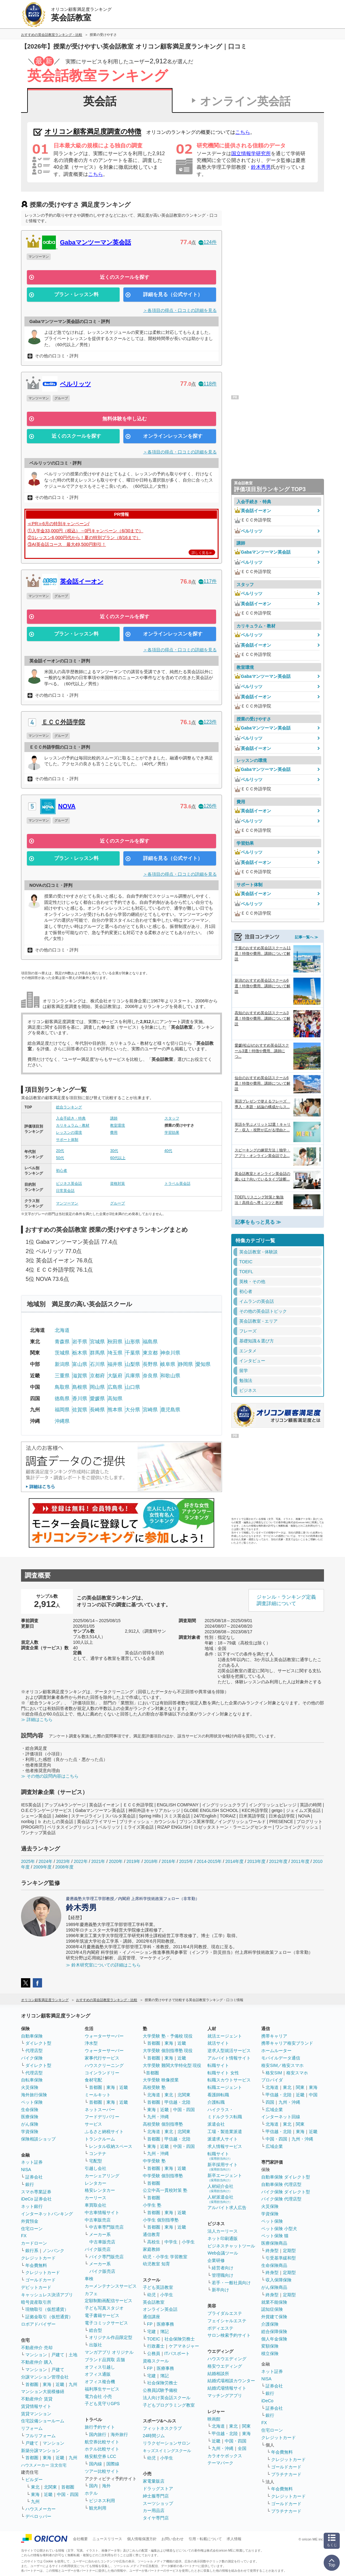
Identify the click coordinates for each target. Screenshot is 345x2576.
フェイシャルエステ (226, 2320)
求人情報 (234, 2539)
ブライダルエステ (224, 2313)
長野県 (150, 1364)
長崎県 (97, 1409)
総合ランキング (69, 1107)
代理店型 (34, 2050)
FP (150, 2324)
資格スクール (156, 2360)
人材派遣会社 (220, 2199)
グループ (117, 1203)
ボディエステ (220, 2328)
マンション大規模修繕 (42, 2391)
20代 (60, 1151)
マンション (36, 2354)
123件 (207, 722)
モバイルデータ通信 (280, 2057)
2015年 (186, 1861)
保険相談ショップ (38, 2138)
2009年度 (42, 1866)
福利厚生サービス (102, 2389)
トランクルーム (100, 2138)
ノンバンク (53, 2250)
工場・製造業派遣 (224, 2131)
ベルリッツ (75, 383)
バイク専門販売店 (106, 2256)
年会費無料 (36, 2265)
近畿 (60, 2384)
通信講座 (151, 2316)
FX (24, 2235)
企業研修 (216, 2260)
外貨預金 (29, 2221)
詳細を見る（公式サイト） (172, 294)
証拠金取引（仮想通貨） (49, 2316)
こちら (242, 132)
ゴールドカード (40, 2279)
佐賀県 (79, 1409)
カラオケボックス (224, 2455)
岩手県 (79, 1341)
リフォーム (32, 2428)
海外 (106, 2485)
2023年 (63, 1861)
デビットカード (36, 2287)
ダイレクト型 (38, 2043)
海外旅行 (119, 2434)
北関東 (50, 2487)
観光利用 (97, 2508)
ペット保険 (32, 2102)
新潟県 (62, 1364)
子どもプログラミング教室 (169, 2405)
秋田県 (115, 1341)
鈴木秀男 (261, 167)
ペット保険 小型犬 (279, 2228)
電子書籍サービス (102, 2315)
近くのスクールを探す (124, 277)
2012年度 (278, 1861)
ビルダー (34, 2479)
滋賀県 (79, 1375)
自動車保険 (32, 2036)
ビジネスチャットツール (231, 2245)
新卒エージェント (224, 2177)
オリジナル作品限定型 (110, 2337)
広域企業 (274, 2109)
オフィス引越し (100, 2367)
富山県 (79, 1364)
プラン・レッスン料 (76, 294)
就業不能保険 (274, 2302)
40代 (168, 1151)
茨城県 (62, 1352)
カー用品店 (153, 2510)
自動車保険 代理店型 (281, 2184)
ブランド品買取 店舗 (105, 2359)
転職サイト (218, 2065)
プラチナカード (286, 2474)
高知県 (115, 1398)
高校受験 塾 (154, 2087)
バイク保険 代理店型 (281, 2198)
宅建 (151, 2331)
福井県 (115, 1364)
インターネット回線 (280, 2116)
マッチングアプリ (224, 2395)
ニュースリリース (107, 2539)
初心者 (61, 1170)
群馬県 (97, 1352)
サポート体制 (67, 1139)
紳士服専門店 (156, 2495)
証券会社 (34, 2176)
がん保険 (29, 2124)
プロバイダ (272, 2079)
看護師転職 (218, 2094)
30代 (114, 1151)
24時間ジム (154, 2435)
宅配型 (95, 2160)
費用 (113, 1132)
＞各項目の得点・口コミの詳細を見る (180, 310)
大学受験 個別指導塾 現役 (168, 2050)
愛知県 (203, 1364)
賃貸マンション (36, 2413)
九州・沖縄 (158, 2116)
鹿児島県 (170, 1409)
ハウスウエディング (226, 2358)
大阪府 (115, 1375)
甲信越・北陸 (177, 2102)
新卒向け (220, 2289)
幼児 (151, 2294)
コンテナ (97, 2153)
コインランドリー (102, 2072)
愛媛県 (97, 1398)
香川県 (79, 1398)
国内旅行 (97, 2434)
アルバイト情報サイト (229, 2057)
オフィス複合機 (100, 2381)
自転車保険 (32, 2079)
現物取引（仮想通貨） (47, 2309)
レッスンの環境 (69, 1132)
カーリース (95, 2197)
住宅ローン (32, 2228)
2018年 (151, 1861)
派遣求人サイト (222, 2138)
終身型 (272, 2250)
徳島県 (62, 1398)
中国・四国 (68, 2494)
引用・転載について (205, 2539)
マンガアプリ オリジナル (109, 2352)
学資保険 (29, 2131)
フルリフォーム (40, 2435)
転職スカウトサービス (229, 2079)
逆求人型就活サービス (229, 2050)
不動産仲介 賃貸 (37, 2398)
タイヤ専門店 (156, 2517)
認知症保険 (272, 2309)
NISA (26, 2169)
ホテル (91, 2493)
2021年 (98, 1861)
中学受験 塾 (154, 2160)
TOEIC (153, 2338)
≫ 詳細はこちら (37, 1719)
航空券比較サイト (102, 2441)
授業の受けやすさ (253, 718)
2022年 (80, 1861)
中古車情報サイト (102, 2212)
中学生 (170, 2241)
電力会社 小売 (98, 2396)
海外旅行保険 (34, 2094)
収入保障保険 (279, 2279)
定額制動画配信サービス (108, 2300)
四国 (270, 2102)
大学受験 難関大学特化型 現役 (172, 2065)
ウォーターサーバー (104, 2036)
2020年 (116, 1861)
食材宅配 (93, 2079)
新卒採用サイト (222, 2166)
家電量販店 (153, 2481)
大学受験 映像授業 (161, 2079)
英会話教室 (153, 2302)
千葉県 (132, 1352)
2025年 (28, 1861)
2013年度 (256, 1861)
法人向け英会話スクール (166, 2397)
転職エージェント (224, 2087)
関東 (246, 2426)
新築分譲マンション (40, 2450)
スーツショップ (158, 2503)
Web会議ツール (222, 2253)
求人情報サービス (224, 2146)
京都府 (97, 1375)
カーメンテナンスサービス (111, 2286)
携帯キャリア (274, 2036)
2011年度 (300, 1861)
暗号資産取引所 (36, 2302)
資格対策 (117, 1183)
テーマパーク (220, 2462)
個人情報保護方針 (142, 2539)
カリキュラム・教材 (72, 1125)
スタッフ (171, 1118)
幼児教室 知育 (156, 2263)
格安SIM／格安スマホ (282, 2065)
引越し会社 (95, 2168)
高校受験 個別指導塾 (163, 2124)
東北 (35, 2487)
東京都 (150, 1352)
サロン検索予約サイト (229, 2335)
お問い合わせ (172, 2539)
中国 (313, 2094)
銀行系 (31, 2250)
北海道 (62, 1330)
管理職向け (222, 2275)
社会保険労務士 (179, 2338)
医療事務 (165, 2324)
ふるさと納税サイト (104, 2131)
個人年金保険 (274, 2338)
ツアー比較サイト (102, 2471)
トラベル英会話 (177, 1183)
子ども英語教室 (158, 2287)
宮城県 (97, 1341)
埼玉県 (115, 1352)
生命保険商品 (274, 2265)
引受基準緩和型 (281, 2257)
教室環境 (117, 1125)
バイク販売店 (98, 2249)
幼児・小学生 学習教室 (165, 2256)
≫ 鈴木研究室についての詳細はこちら (103, 1964)
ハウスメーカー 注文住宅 (43, 2465)
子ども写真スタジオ (104, 2308)
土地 (73, 2354)
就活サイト (218, 2043)
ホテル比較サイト (102, 2448)
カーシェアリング (102, 2175)
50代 (60, 1158)
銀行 (29, 2184)
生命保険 (29, 2109)
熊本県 (115, 1409)
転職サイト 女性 (223, 2072)
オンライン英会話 (245, 101)
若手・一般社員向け (231, 2282)
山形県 (132, 1341)
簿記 (164, 2331)
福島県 (150, 1341)
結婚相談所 (218, 2373)
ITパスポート (177, 2353)
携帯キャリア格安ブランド (287, 2043)
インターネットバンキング (47, 2213)
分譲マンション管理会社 (45, 2376)
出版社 (95, 2344)
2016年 (169, 1861)
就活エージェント (224, 2036)
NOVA (66, 806)
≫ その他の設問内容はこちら (50, 1776)
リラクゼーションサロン (166, 2443)
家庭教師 (151, 2249)
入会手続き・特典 (71, 1118)
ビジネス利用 (102, 2500)
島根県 (79, 1387)
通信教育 (151, 2234)
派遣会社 (216, 2124)
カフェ (91, 2293)
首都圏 (31, 2384)
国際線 (112, 2463)
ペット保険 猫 (274, 2235)
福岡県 (62, 1409)
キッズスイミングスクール (167, 2450)
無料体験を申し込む (124, 418)
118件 (207, 383)
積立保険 (270, 2353)
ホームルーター (276, 2050)
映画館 (213, 2419)
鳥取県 (62, 1387)
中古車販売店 (98, 2219)
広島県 (115, 1387)
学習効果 (171, 1132)
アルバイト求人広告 (226, 2207)
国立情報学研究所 (251, 153)
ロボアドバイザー (38, 2324)
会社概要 (80, 2539)
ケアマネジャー (184, 2346)
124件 (207, 242)
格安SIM (274, 2072)
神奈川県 (170, 1352)
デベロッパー (38, 2516)
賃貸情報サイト (36, 2406)
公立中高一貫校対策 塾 (165, 2190)
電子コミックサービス (106, 2322)
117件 (207, 581)
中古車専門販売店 (106, 2227)
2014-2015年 (209, 1861)
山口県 (132, 1387)
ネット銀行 (32, 2206)
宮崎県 (150, 1409)
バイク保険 (32, 2057)
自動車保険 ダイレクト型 (285, 2176)
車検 (89, 2278)
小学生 (188, 2241)
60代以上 (117, 1158)
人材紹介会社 (220, 2188)
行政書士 (155, 2346)
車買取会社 (95, 2205)
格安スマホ (297, 2072)
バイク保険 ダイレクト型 (285, 2191)
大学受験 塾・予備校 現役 (168, 2036)
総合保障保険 (274, 2331)
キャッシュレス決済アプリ (47, 2294)
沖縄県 (62, 1421)
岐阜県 (167, 1364)
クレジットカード (38, 2257)
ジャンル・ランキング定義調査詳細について (286, 1600)
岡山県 (97, 1387)
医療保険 (29, 2116)
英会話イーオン (81, 581)
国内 (93, 2485)
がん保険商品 (274, 2287)
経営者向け (222, 2267)
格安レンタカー (100, 2190)
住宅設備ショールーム (42, 2420)
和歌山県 (170, 1375)
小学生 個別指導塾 (161, 2219)
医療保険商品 (274, 2243)
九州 (73, 2384)
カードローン (34, 2243)
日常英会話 (65, 1190)
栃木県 (79, 1352)
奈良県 (150, 1375)
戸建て (57, 2354)
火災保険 (29, 2087)
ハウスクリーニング (104, 2065)
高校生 (153, 2241)
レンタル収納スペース (110, 2146)
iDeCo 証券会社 (36, 2198)
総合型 (95, 2330)
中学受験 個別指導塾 (163, 2175)
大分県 (132, 1409)
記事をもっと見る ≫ (258, 1222)
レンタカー (95, 2183)
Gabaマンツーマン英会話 (95, 242)
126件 (207, 806)
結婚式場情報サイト (226, 2388)
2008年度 (64, 1866)
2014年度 (234, 1861)
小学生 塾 (152, 2205)
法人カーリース (222, 2231)
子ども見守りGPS (102, 2403)
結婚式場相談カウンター (231, 2380)
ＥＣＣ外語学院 (63, 722)
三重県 (62, 1375)
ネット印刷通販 (222, 2238)
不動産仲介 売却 (37, 2347)
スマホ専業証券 (36, 2191)
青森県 (62, 1341)
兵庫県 (132, 1375)
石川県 (97, 1364)
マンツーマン (67, 1203)
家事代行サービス (102, 2057)
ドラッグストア (158, 2488)
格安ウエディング (224, 2366)
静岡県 (185, 1364)
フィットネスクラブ (162, 2428)
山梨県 (132, 1364)
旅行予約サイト (100, 2427)
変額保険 (270, 2346)
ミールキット (98, 2094)
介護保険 (270, 2324)
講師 (113, 1118)
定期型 (289, 2250)
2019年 (133, 1861)
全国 (242, 2448)
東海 (47, 2384)
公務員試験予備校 (160, 2390)
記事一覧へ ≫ (306, 937)
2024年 (46, 1861)
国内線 (95, 2463)
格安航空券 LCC (100, 2456)
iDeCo (267, 2400)
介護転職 (216, 2102)
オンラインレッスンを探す (172, 436)
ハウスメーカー (40, 2508)
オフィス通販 (98, 2374)
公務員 (153, 2353)
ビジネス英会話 (69, 1183)
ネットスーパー (100, 2109)
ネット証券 (32, 2162)
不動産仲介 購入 (37, 2362)
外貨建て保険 (274, 2316)
